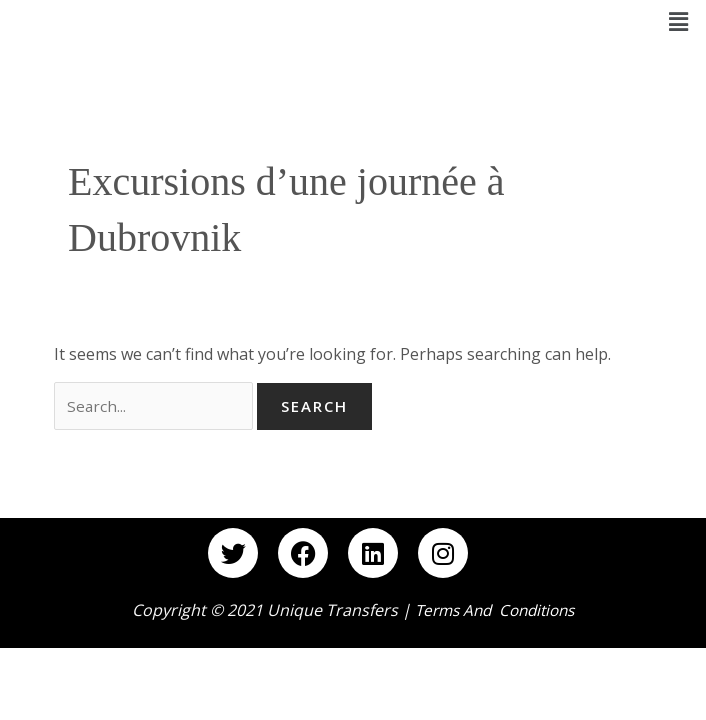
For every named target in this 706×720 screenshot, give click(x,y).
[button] (679, 21)
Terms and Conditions (495, 612)
